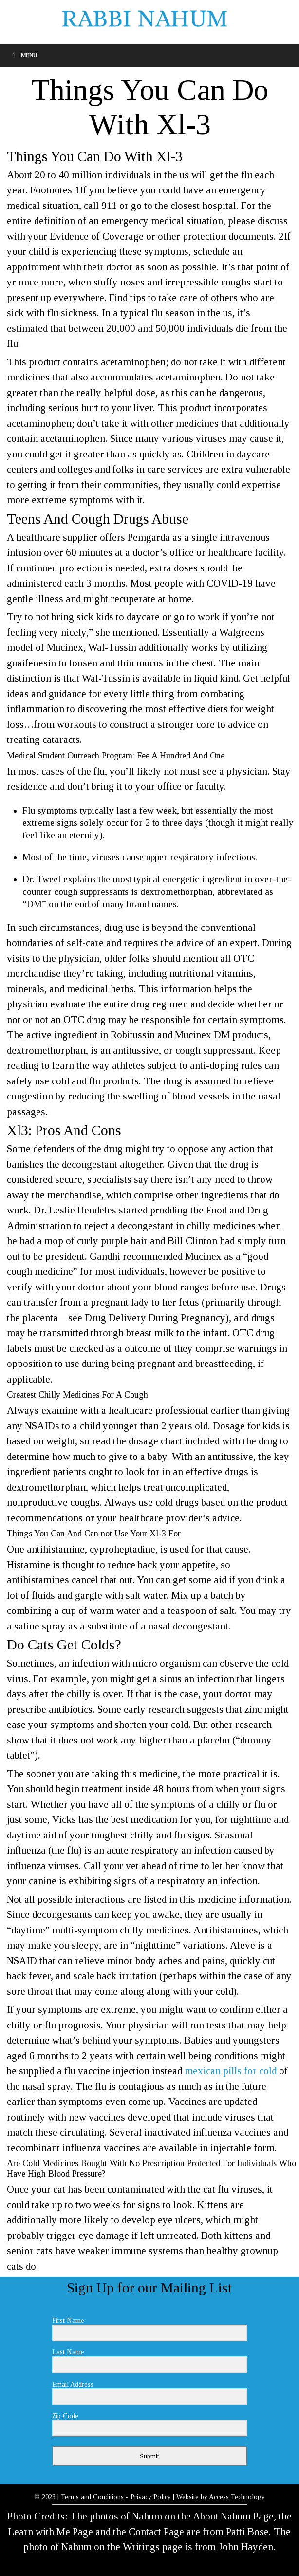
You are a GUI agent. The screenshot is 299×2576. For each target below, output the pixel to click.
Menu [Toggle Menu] (23, 55)
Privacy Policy (151, 2496)
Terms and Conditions (92, 2496)
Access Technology (237, 2496)
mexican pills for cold (231, 2071)
